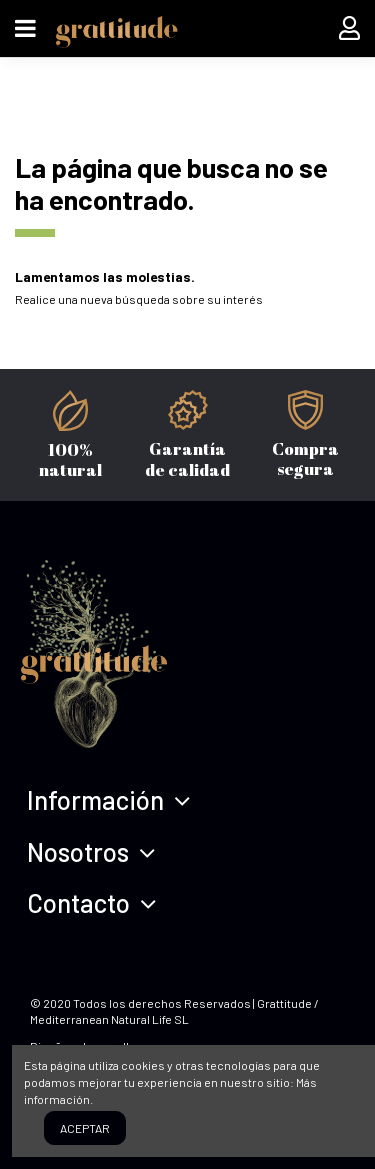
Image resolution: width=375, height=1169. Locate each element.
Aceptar (85, 1128)
